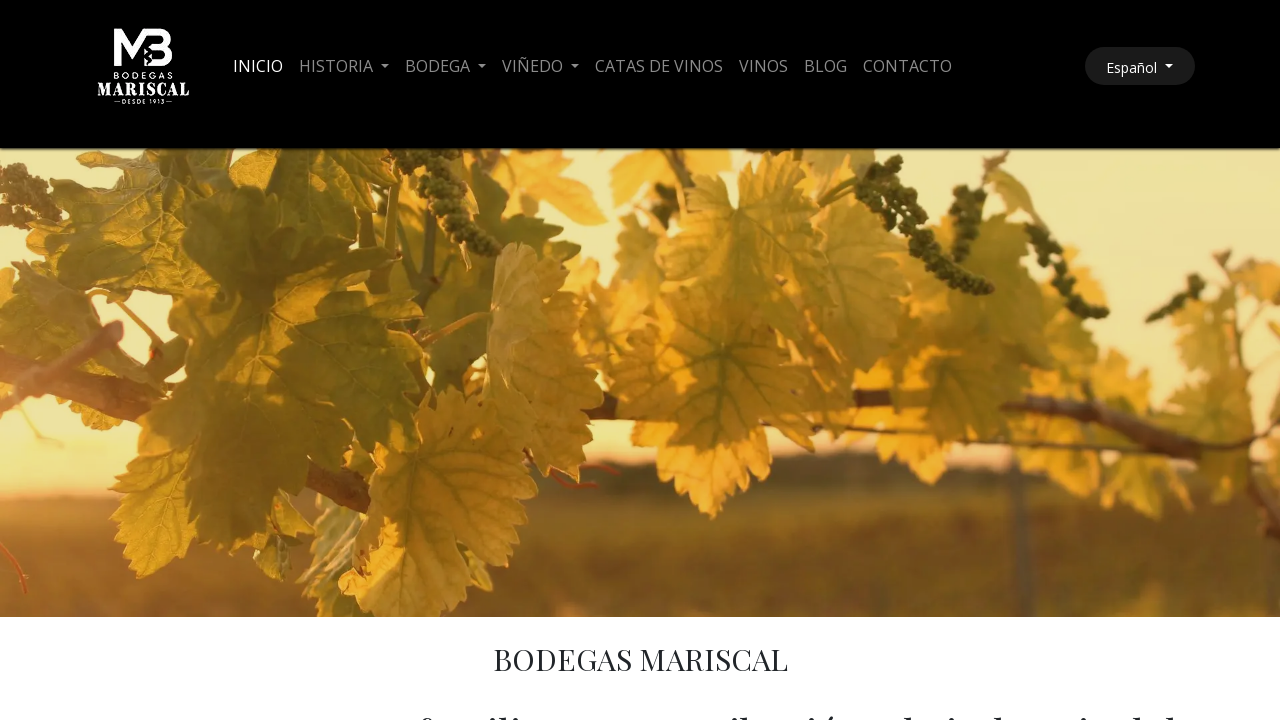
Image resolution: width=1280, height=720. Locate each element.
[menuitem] (258, 66)
